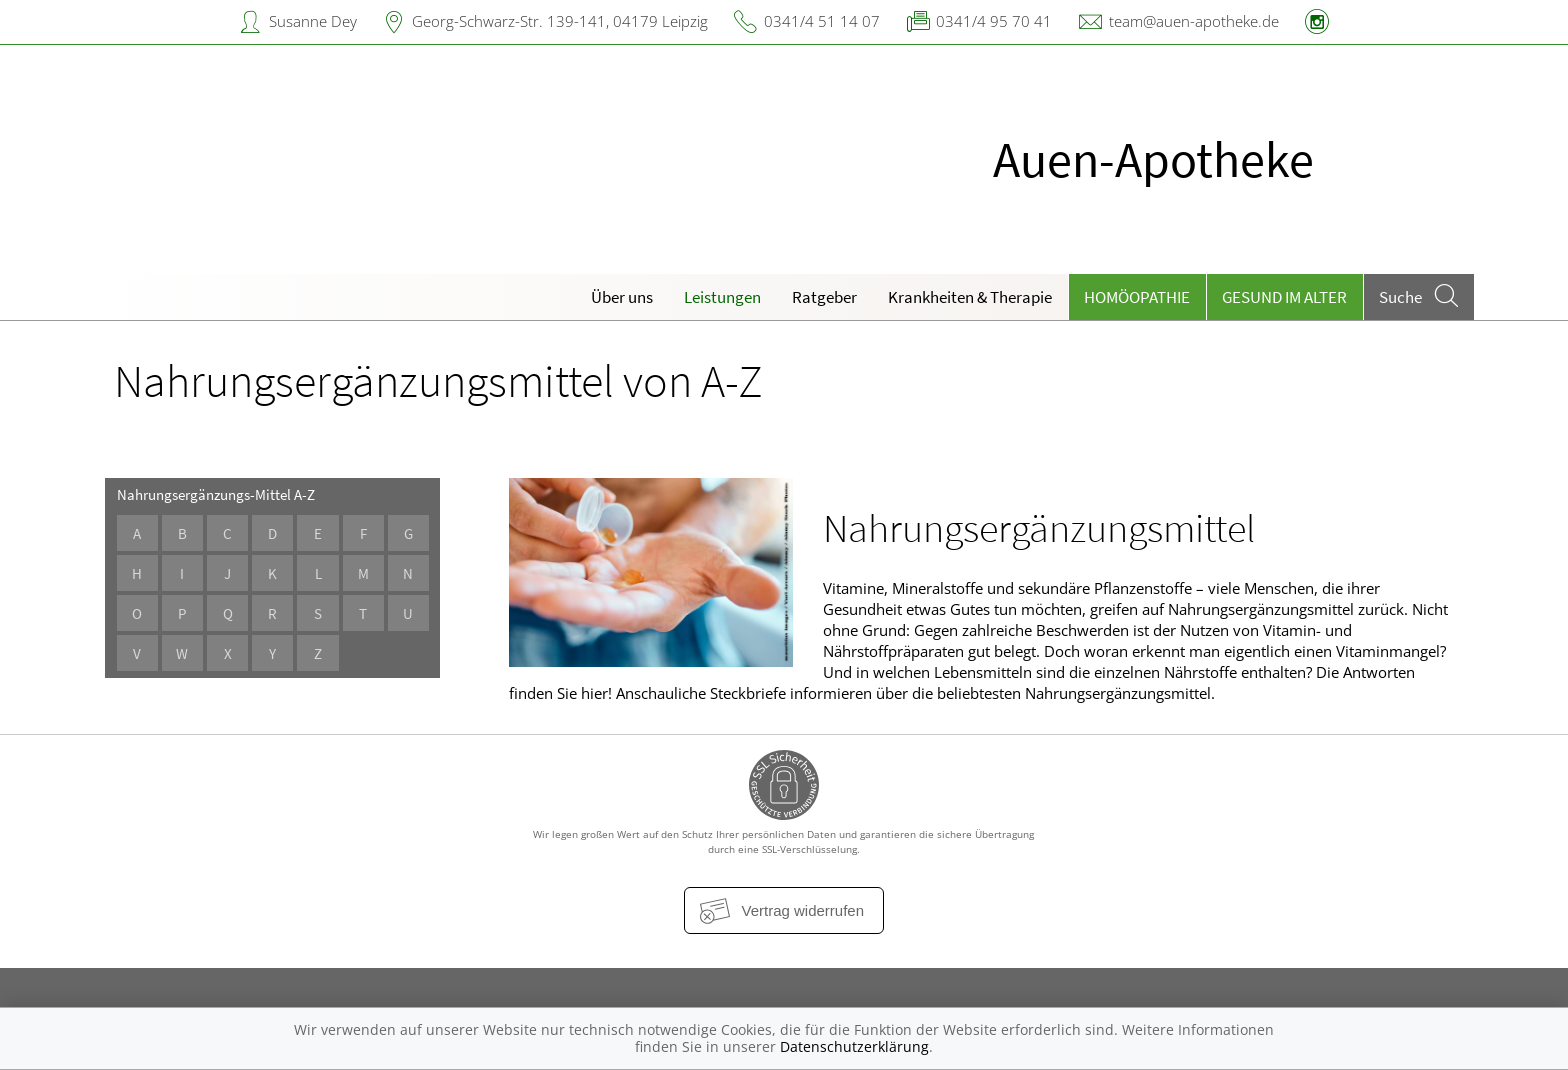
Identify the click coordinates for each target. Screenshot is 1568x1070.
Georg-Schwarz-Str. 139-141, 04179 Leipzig (560, 21)
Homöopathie (1137, 297)
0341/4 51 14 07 (822, 21)
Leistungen (722, 297)
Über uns (622, 297)
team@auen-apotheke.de (1194, 21)
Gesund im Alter (1284, 297)
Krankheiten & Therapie (970, 297)
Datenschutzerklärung (854, 1046)
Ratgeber (824, 297)
